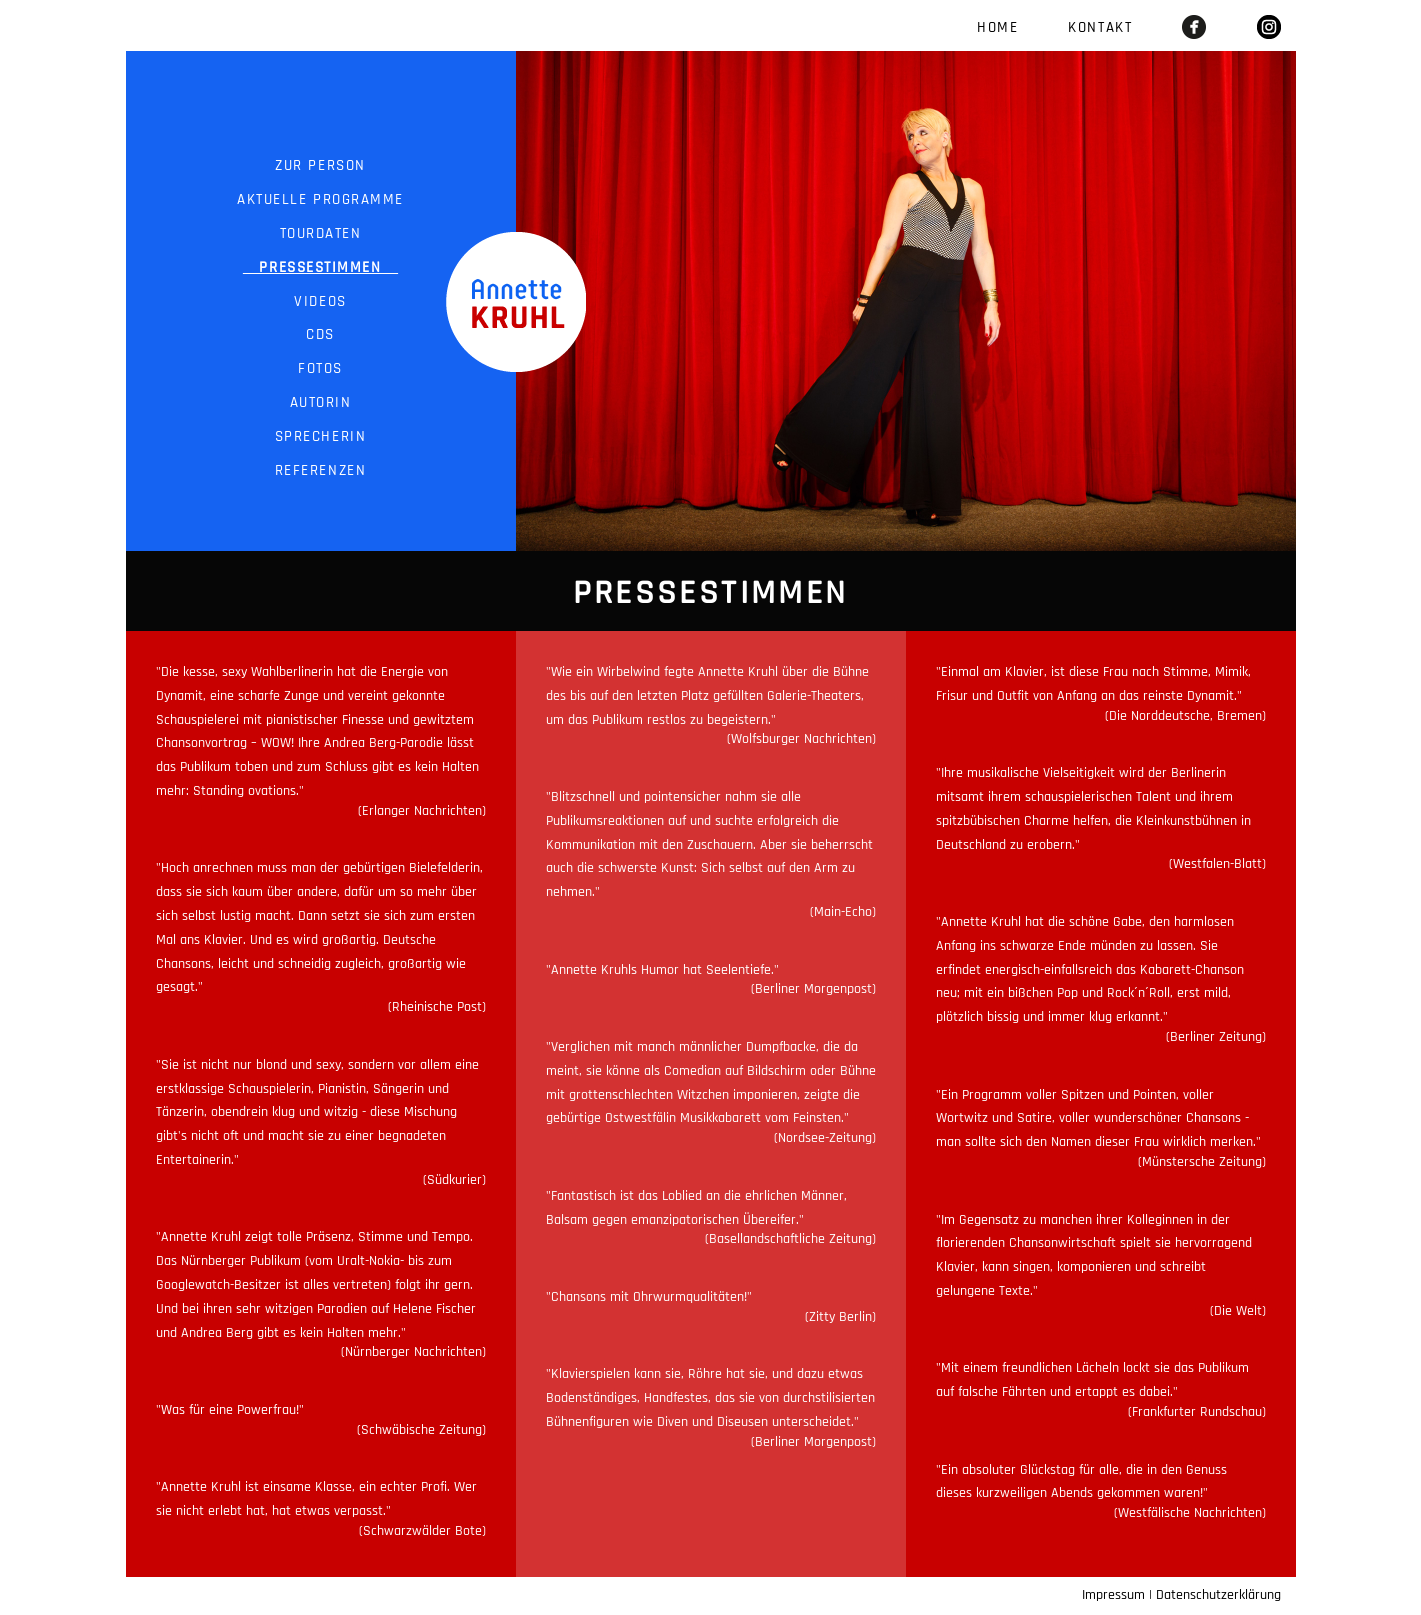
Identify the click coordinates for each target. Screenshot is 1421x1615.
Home (997, 27)
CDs (321, 334)
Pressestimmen (320, 267)
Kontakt (1100, 27)
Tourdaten (320, 233)
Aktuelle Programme (321, 199)
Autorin (320, 402)
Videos (320, 301)
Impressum (1113, 1595)
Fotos (321, 368)
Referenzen (320, 470)
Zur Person (321, 165)
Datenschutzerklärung (1218, 1595)
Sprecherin (320, 436)
